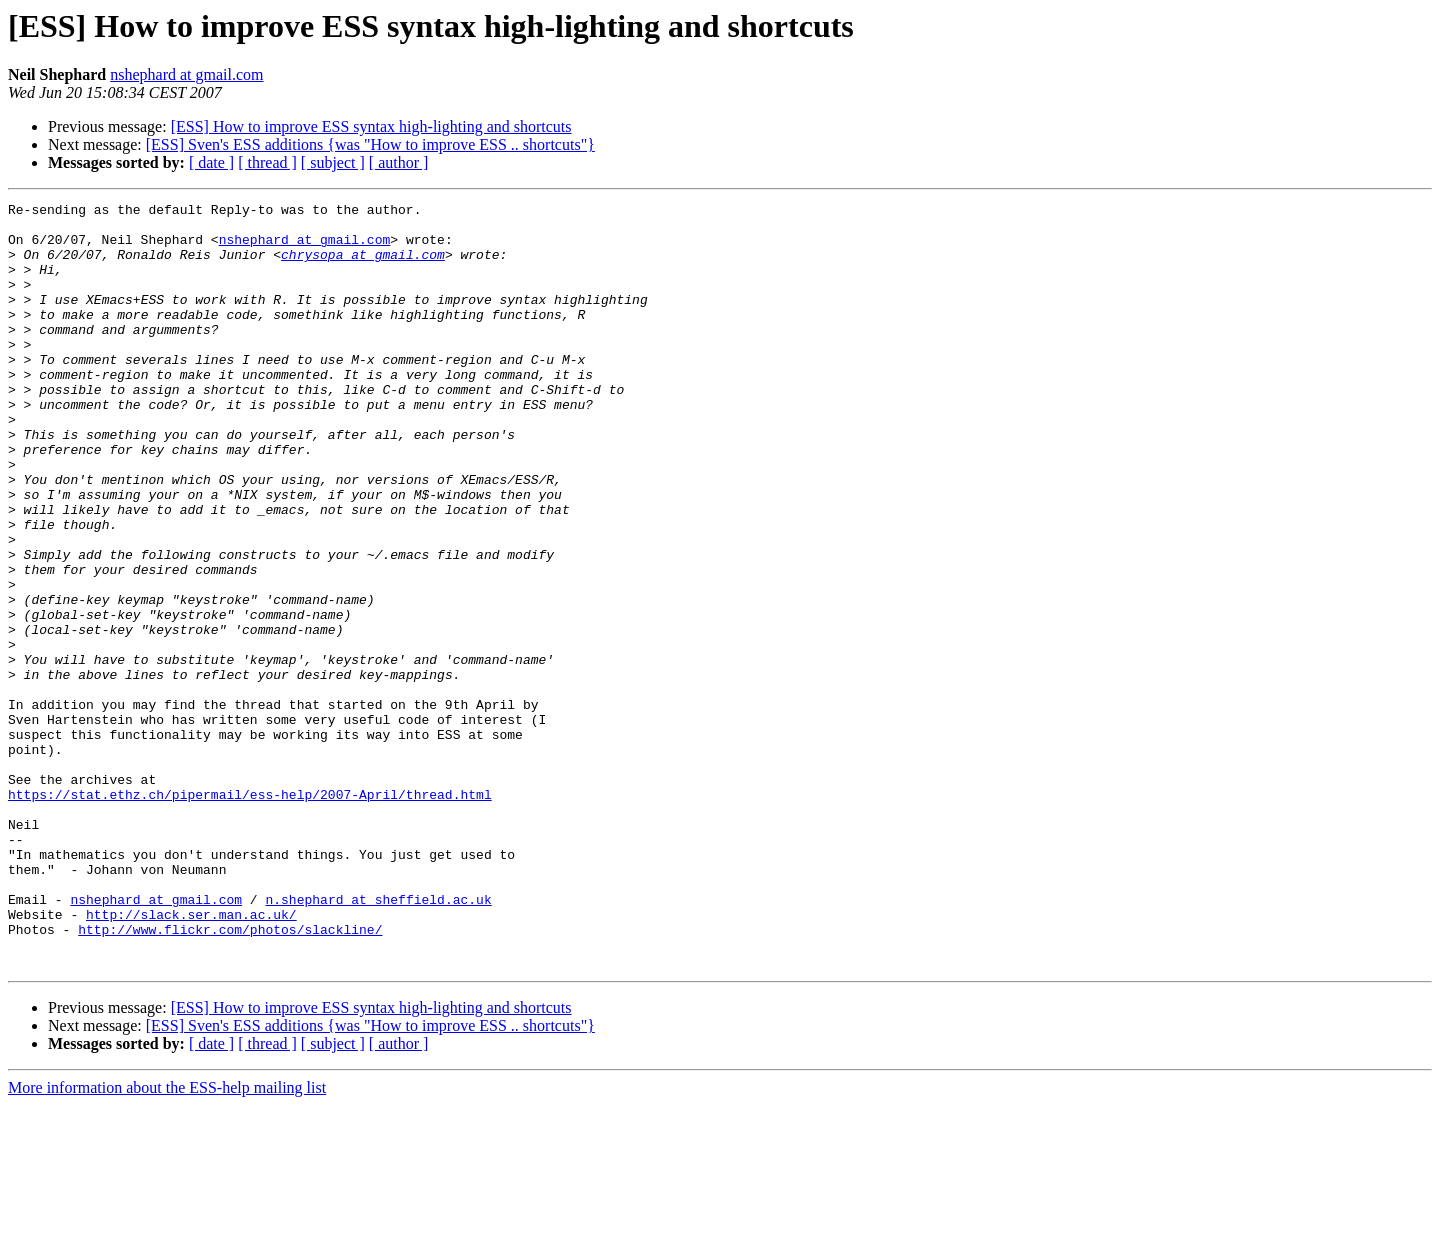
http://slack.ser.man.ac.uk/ (191, 1058)
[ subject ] (333, 162)
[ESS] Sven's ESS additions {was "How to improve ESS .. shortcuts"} (370, 144)
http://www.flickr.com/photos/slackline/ (230, 1076)
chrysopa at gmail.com (363, 266)
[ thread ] (267, 162)
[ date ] (211, 162)
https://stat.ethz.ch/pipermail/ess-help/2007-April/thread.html (250, 914)
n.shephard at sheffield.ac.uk (378, 1040)
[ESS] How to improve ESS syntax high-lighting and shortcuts (371, 126)
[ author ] (399, 162)
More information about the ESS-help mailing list (167, 1240)
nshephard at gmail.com (186, 74)
